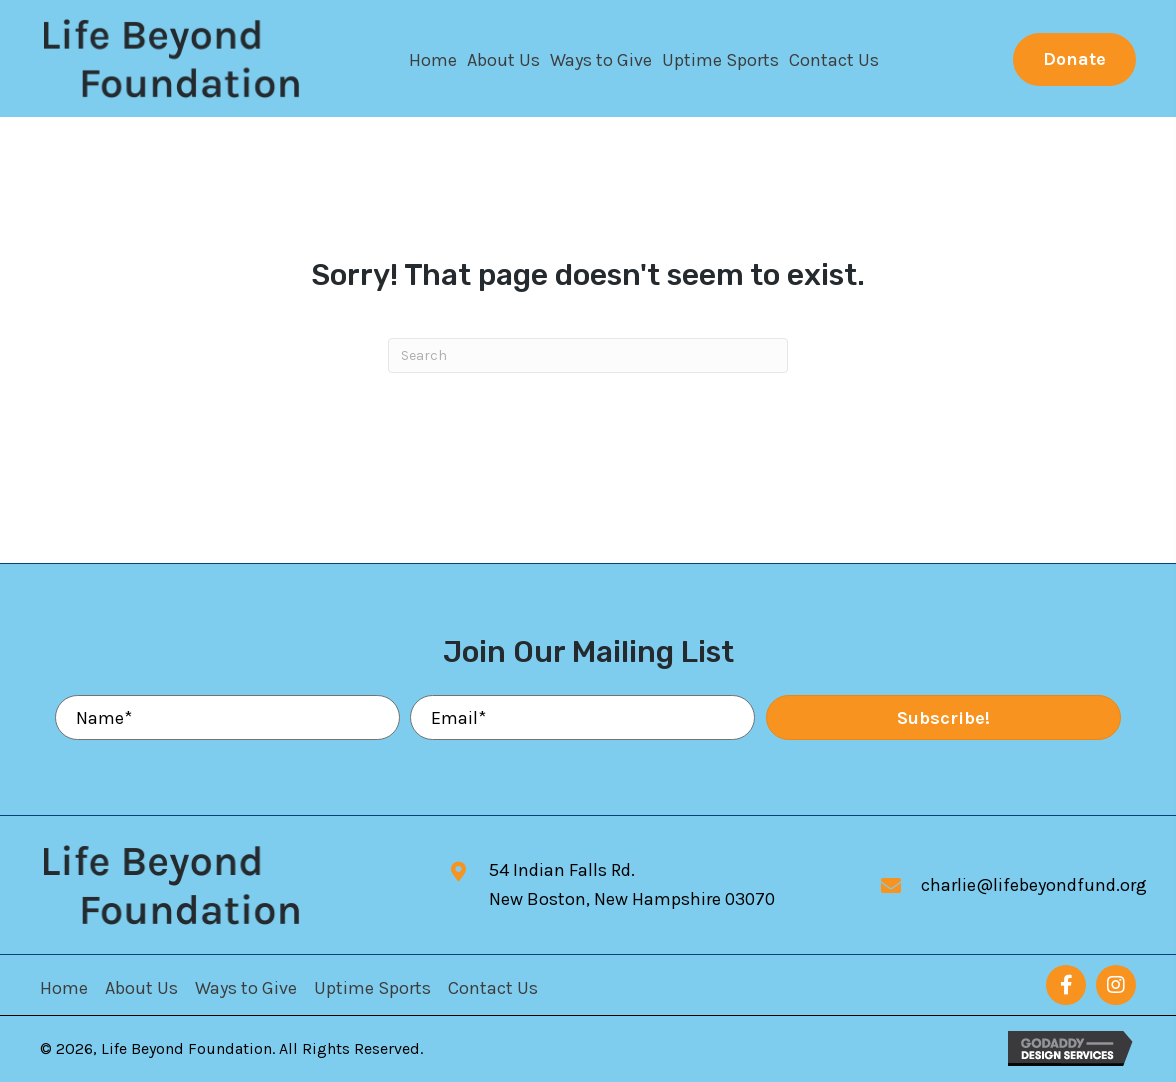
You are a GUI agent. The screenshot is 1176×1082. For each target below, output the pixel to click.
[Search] (588, 355)
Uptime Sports (372, 988)
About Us (141, 988)
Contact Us (493, 988)
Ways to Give (246, 988)
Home (64, 988)
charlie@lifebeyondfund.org (1034, 885)
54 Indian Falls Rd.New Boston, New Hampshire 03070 (632, 884)
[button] (1074, 59)
